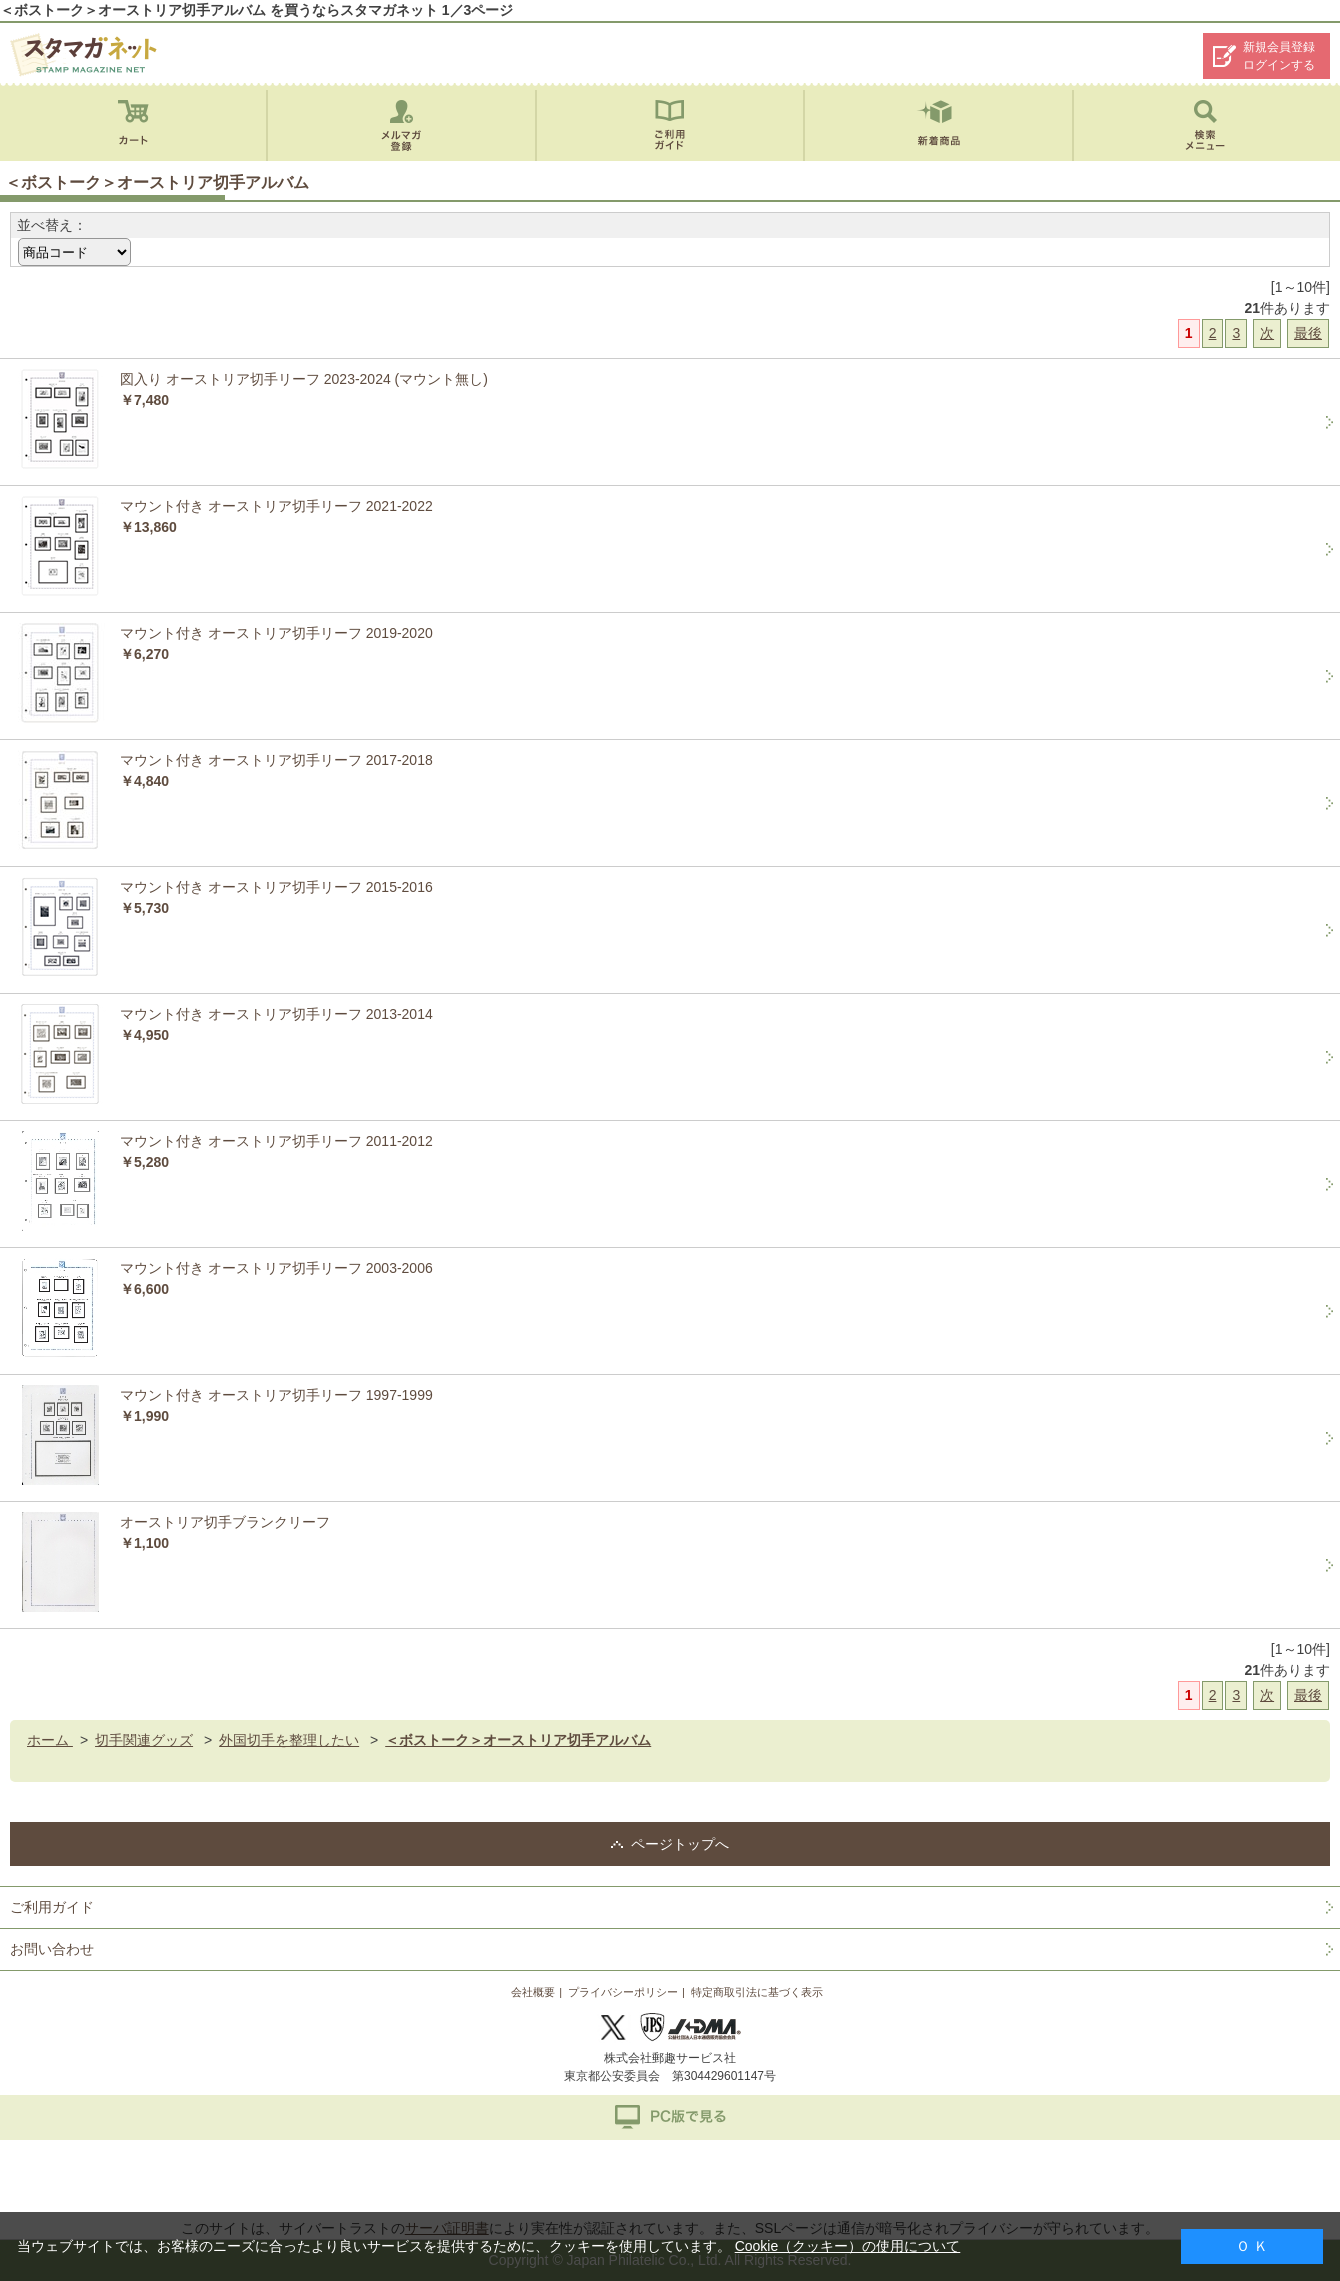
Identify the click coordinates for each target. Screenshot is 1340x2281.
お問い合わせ (52, 1949)
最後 (1308, 333)
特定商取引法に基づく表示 (757, 1992)
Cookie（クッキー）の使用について (848, 2246)
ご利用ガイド (52, 1907)
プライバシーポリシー (623, 1992)
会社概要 (533, 1992)
